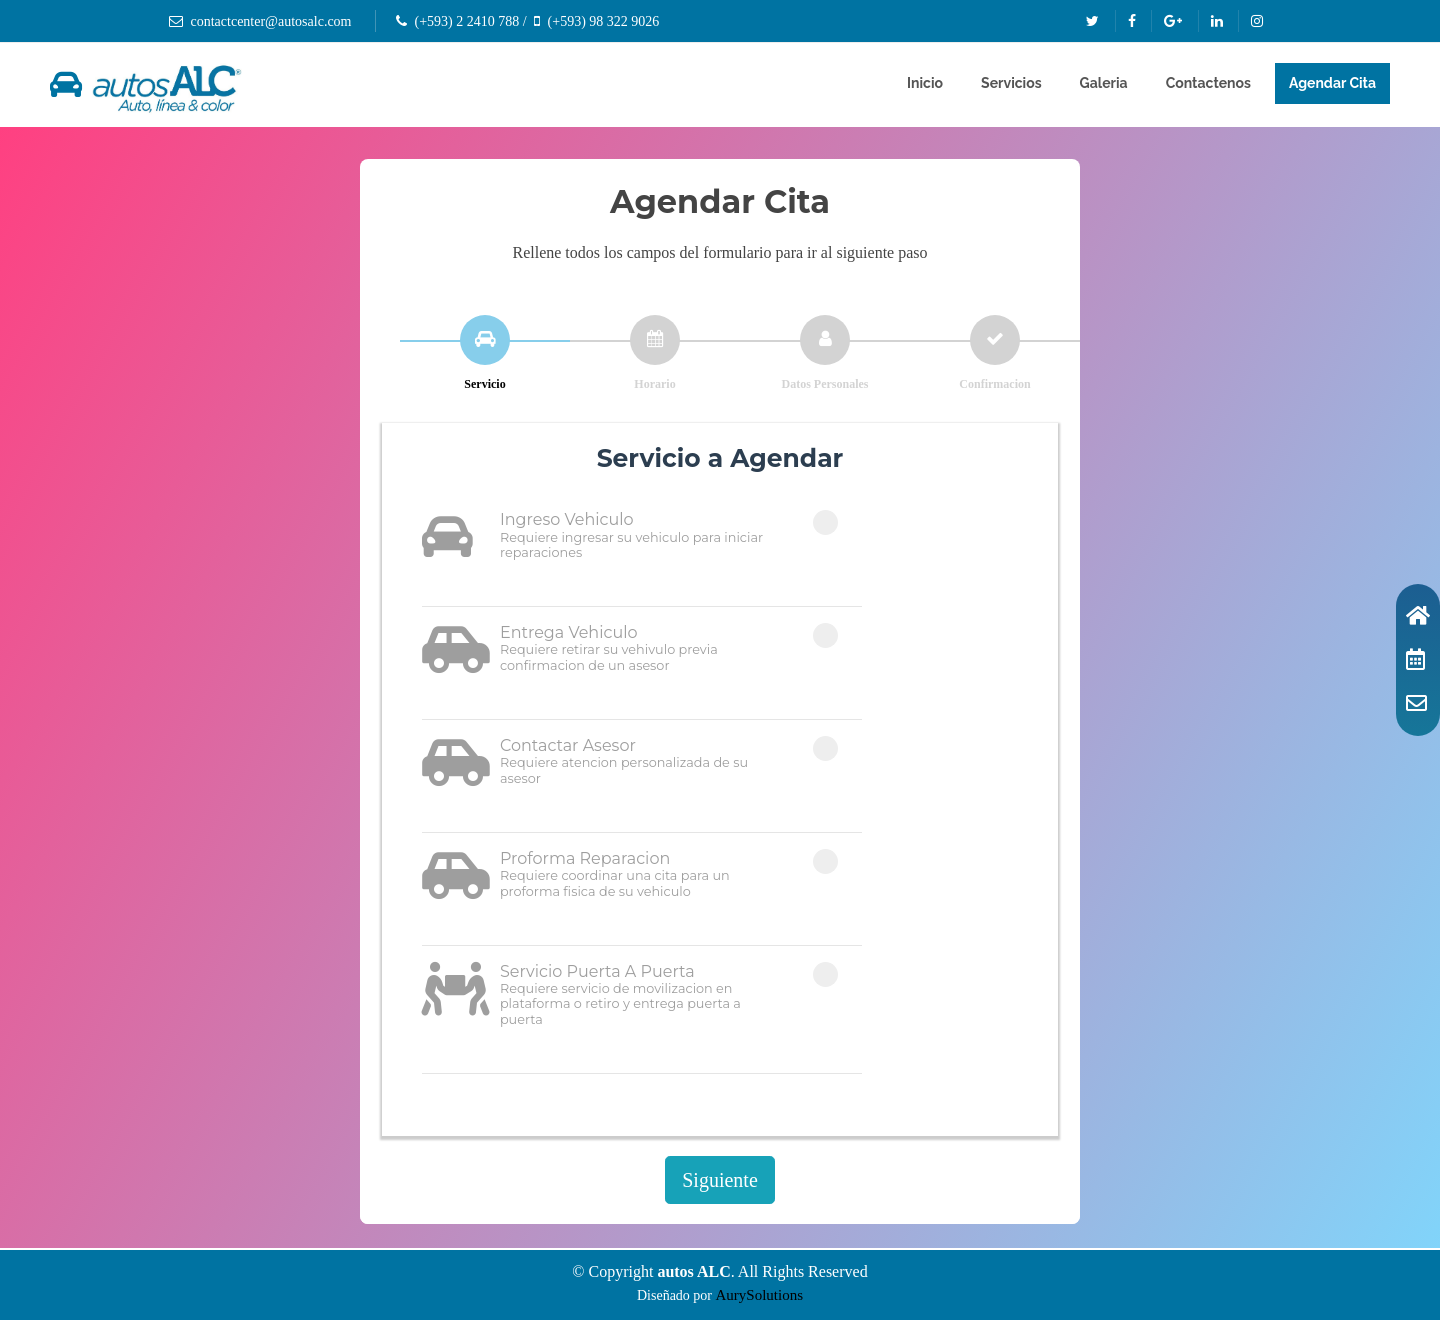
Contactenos (1208, 83)
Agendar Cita (1332, 83)
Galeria (1104, 83)
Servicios (1011, 83)
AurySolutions (760, 1295)
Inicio (925, 83)
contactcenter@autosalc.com (271, 21)
